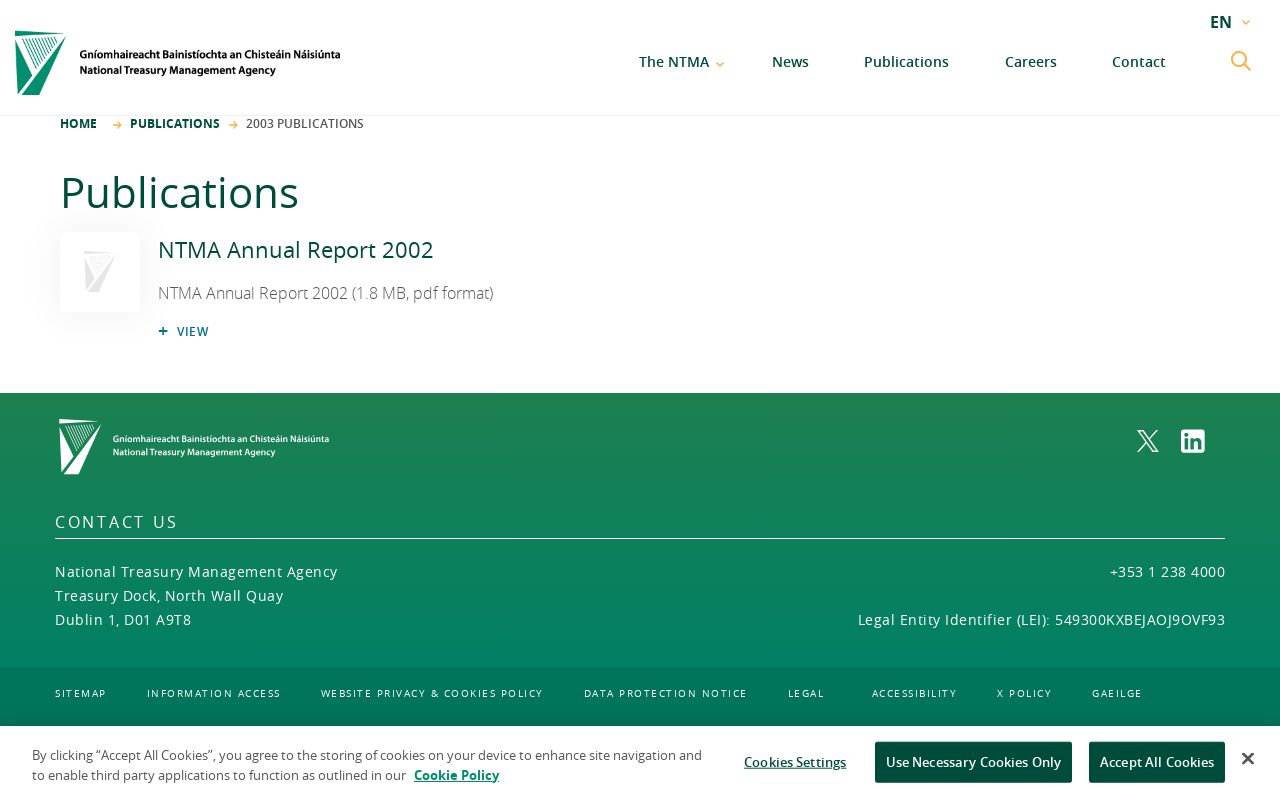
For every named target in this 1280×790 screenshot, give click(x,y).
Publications (906, 61)
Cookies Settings (795, 768)
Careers (1031, 61)
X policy (1024, 693)
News (790, 61)
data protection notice (666, 693)
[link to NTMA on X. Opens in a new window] (1159, 441)
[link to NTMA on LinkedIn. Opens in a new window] (1203, 441)
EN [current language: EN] (1221, 22)
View (193, 331)
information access (214, 693)
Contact (1139, 61)
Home (78, 123)
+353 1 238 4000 (1168, 571)
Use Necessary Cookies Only (973, 768)
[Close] (1248, 765)
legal (806, 693)
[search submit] (1243, 63)
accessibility (915, 693)
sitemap (81, 693)
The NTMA (674, 61)
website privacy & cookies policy (432, 693)
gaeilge (1117, 693)
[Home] (177, 62)
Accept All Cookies (1157, 768)
